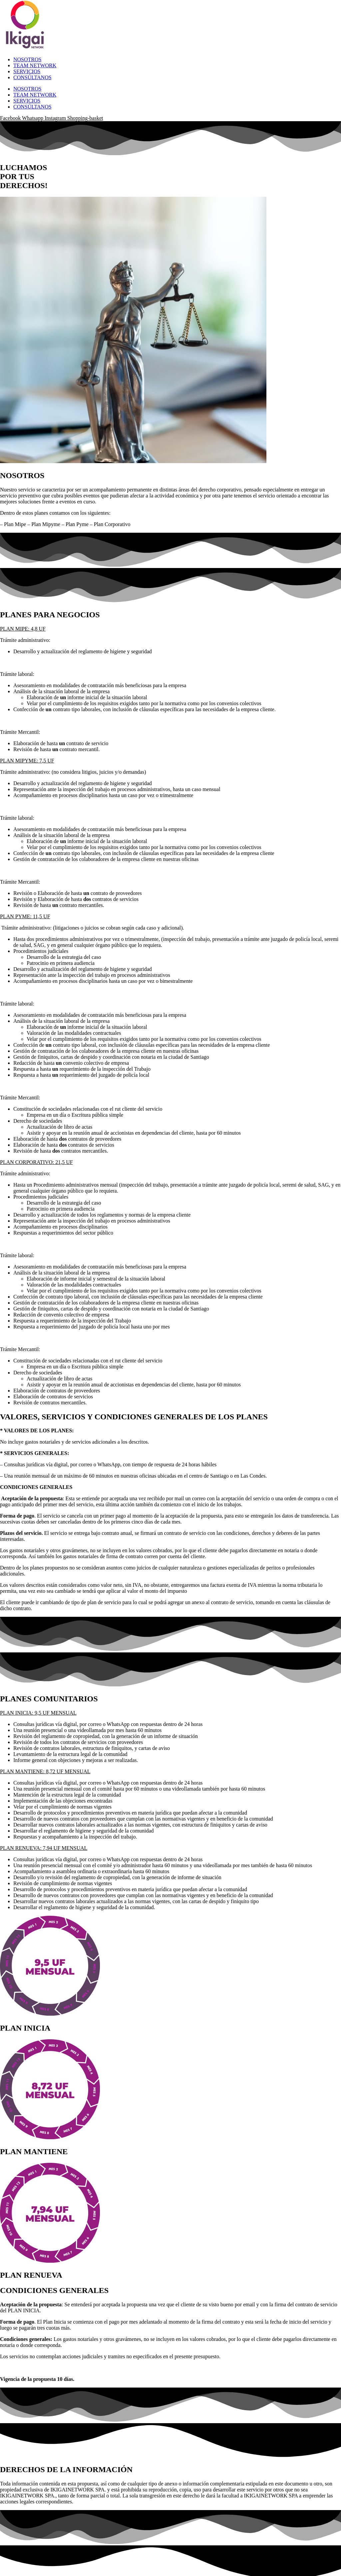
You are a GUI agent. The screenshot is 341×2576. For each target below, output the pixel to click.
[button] (170, 629)
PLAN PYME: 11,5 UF (25, 916)
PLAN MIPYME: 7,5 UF (27, 760)
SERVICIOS (26, 71)
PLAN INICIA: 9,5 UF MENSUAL (38, 1713)
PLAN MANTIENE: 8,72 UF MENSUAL (45, 1771)
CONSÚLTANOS (32, 77)
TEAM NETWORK (34, 65)
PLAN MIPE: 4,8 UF (23, 629)
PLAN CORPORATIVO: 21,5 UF (36, 1162)
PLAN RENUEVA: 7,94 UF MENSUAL (43, 1848)
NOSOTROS (27, 59)
